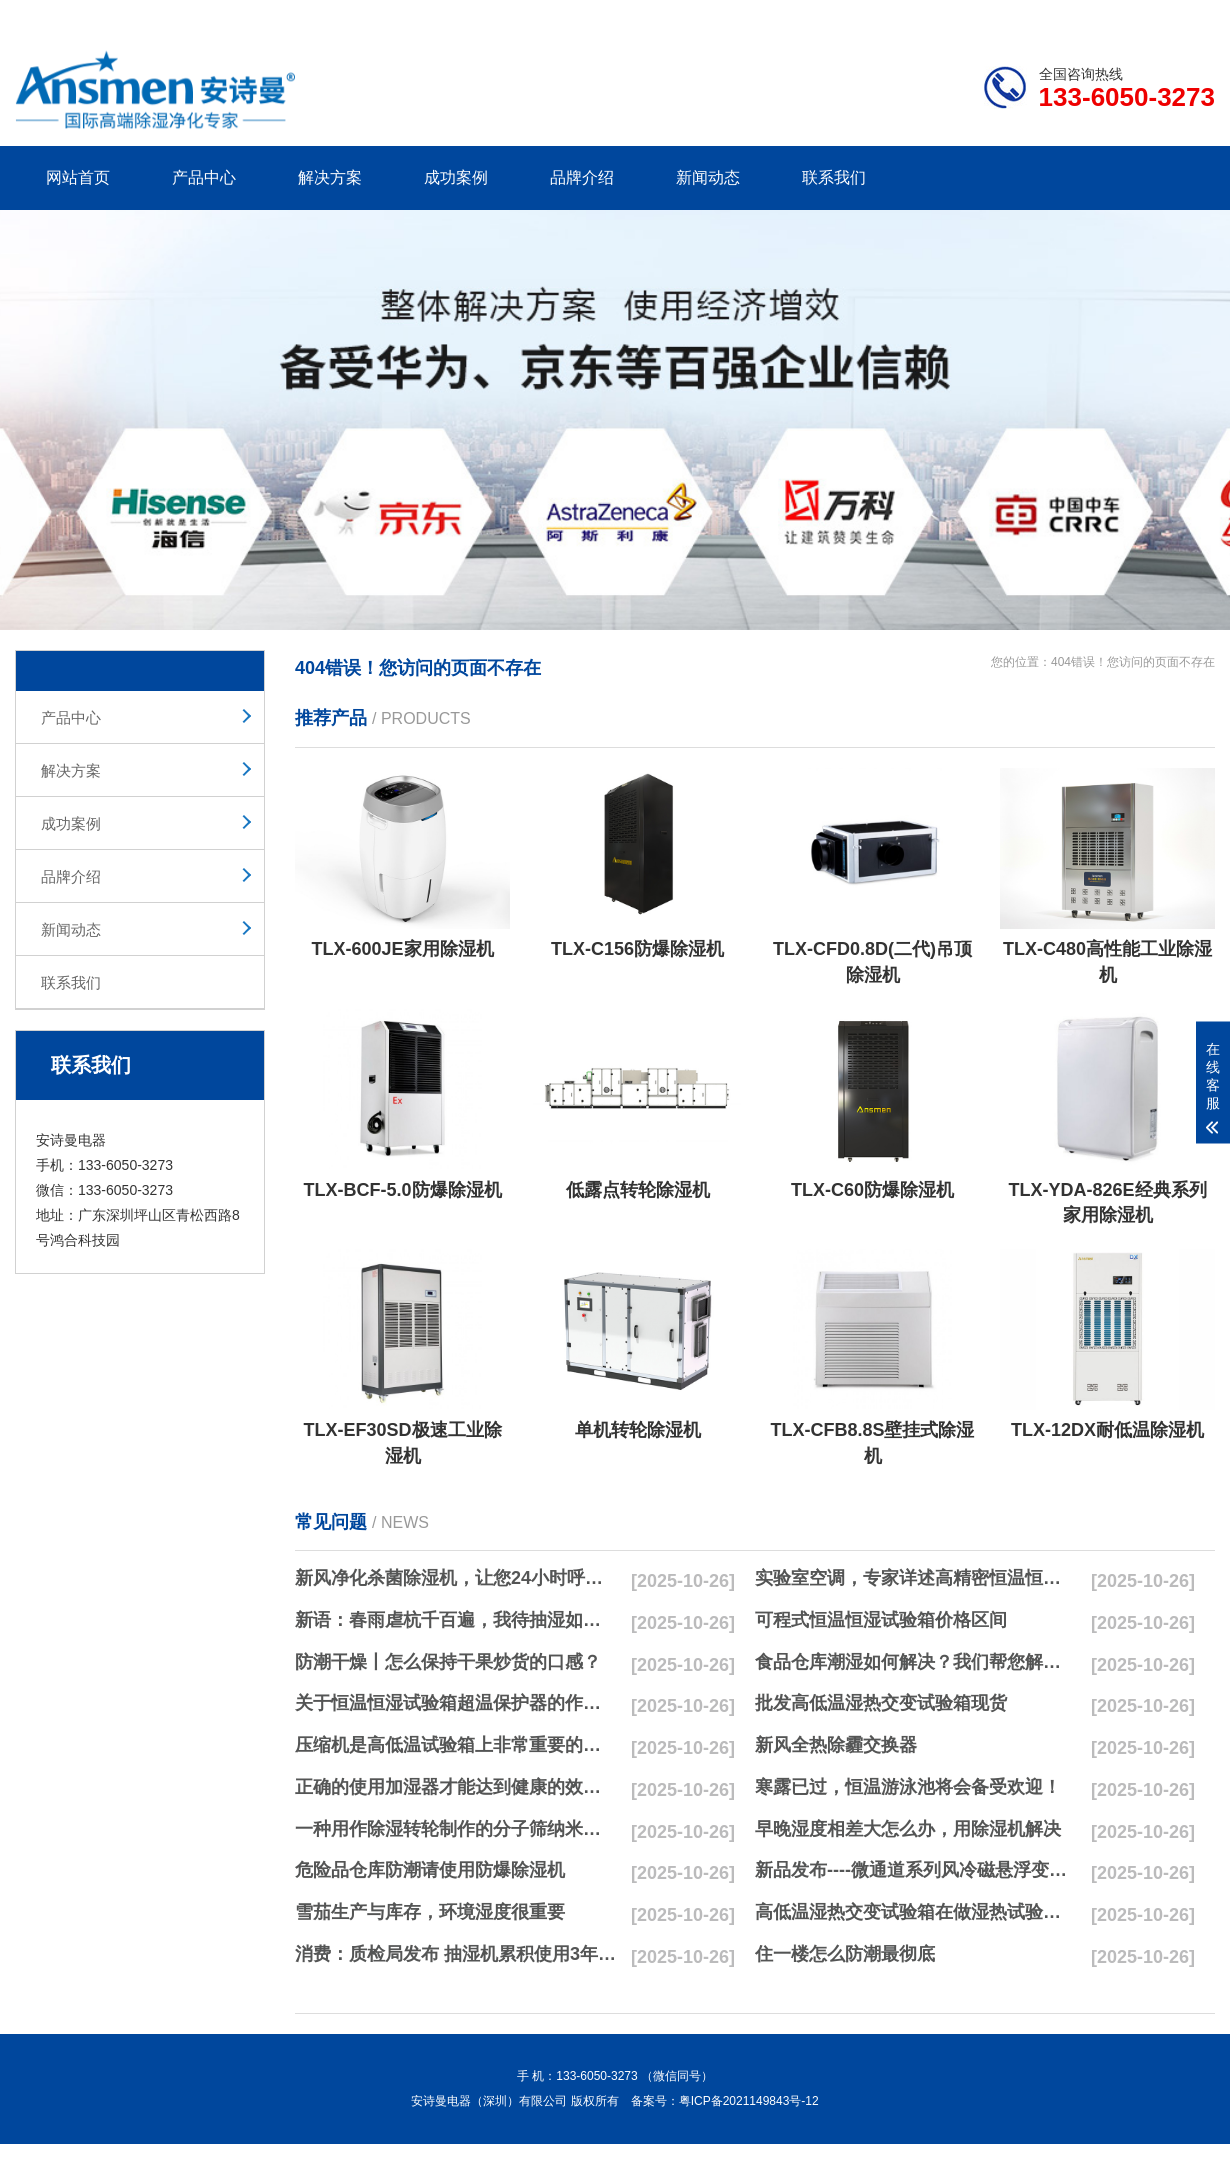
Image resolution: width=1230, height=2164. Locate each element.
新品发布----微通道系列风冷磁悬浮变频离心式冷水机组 (916, 1870)
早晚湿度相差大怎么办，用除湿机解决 (908, 1829)
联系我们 (834, 177)
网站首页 (78, 177)
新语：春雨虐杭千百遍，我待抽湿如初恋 (456, 1620)
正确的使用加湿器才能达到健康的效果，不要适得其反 (456, 1787)
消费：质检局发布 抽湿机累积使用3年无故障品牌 (456, 1954)
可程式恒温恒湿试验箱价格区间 (881, 1620)
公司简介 (913, 13)
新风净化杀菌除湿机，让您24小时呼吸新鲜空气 (456, 1578)
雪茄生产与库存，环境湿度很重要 (430, 1912)
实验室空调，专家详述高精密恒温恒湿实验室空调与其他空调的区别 (916, 1578)
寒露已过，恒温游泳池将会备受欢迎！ (908, 1787)
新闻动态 (708, 177)
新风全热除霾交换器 (836, 1745)
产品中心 (204, 177)
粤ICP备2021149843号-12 (749, 2101)
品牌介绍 (582, 177)
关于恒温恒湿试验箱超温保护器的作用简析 (456, 1703)
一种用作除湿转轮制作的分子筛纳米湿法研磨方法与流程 (456, 1829)
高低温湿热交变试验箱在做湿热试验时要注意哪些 (916, 1912)
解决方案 (330, 177)
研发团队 (1006, 13)
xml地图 (1190, 13)
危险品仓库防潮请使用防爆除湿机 (430, 1870)
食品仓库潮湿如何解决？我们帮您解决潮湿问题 (916, 1662)
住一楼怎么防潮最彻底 (845, 1954)
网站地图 (1100, 13)
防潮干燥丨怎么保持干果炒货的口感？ (448, 1662)
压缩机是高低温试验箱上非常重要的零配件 (456, 1745)
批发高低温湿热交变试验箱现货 (881, 1703)
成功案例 (456, 177)
